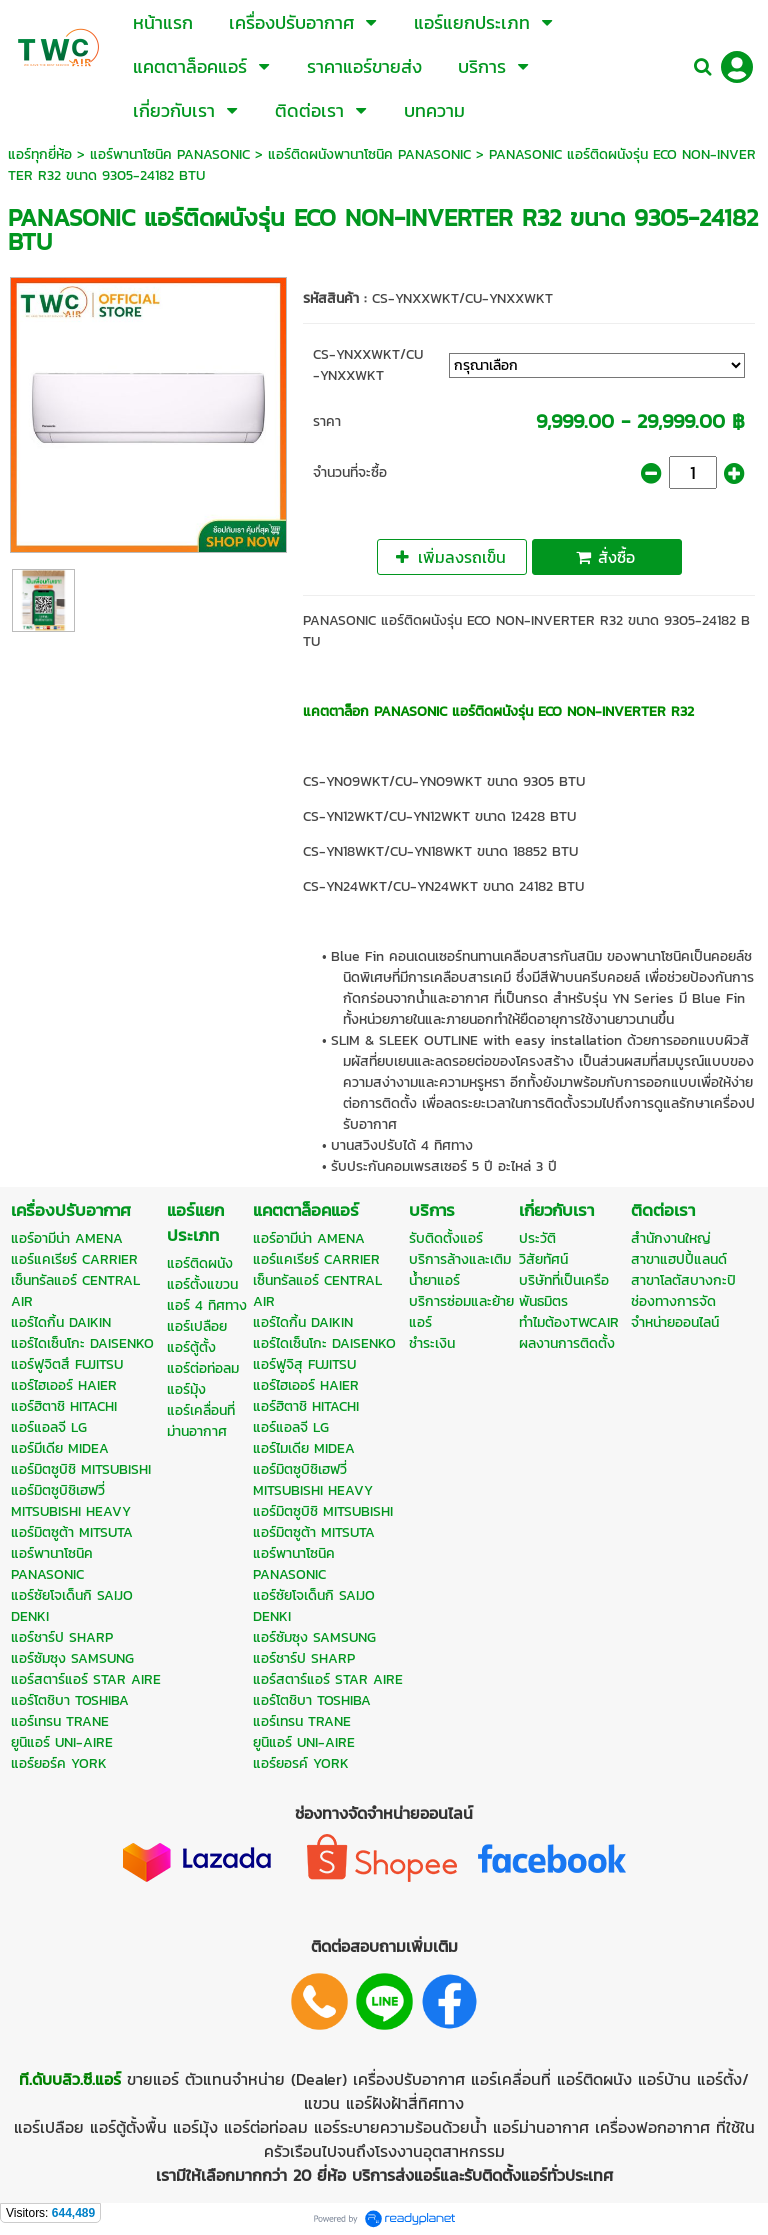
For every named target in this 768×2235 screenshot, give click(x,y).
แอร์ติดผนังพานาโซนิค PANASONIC (369, 154)
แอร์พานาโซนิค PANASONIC (170, 154)
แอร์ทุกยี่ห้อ (40, 154)
